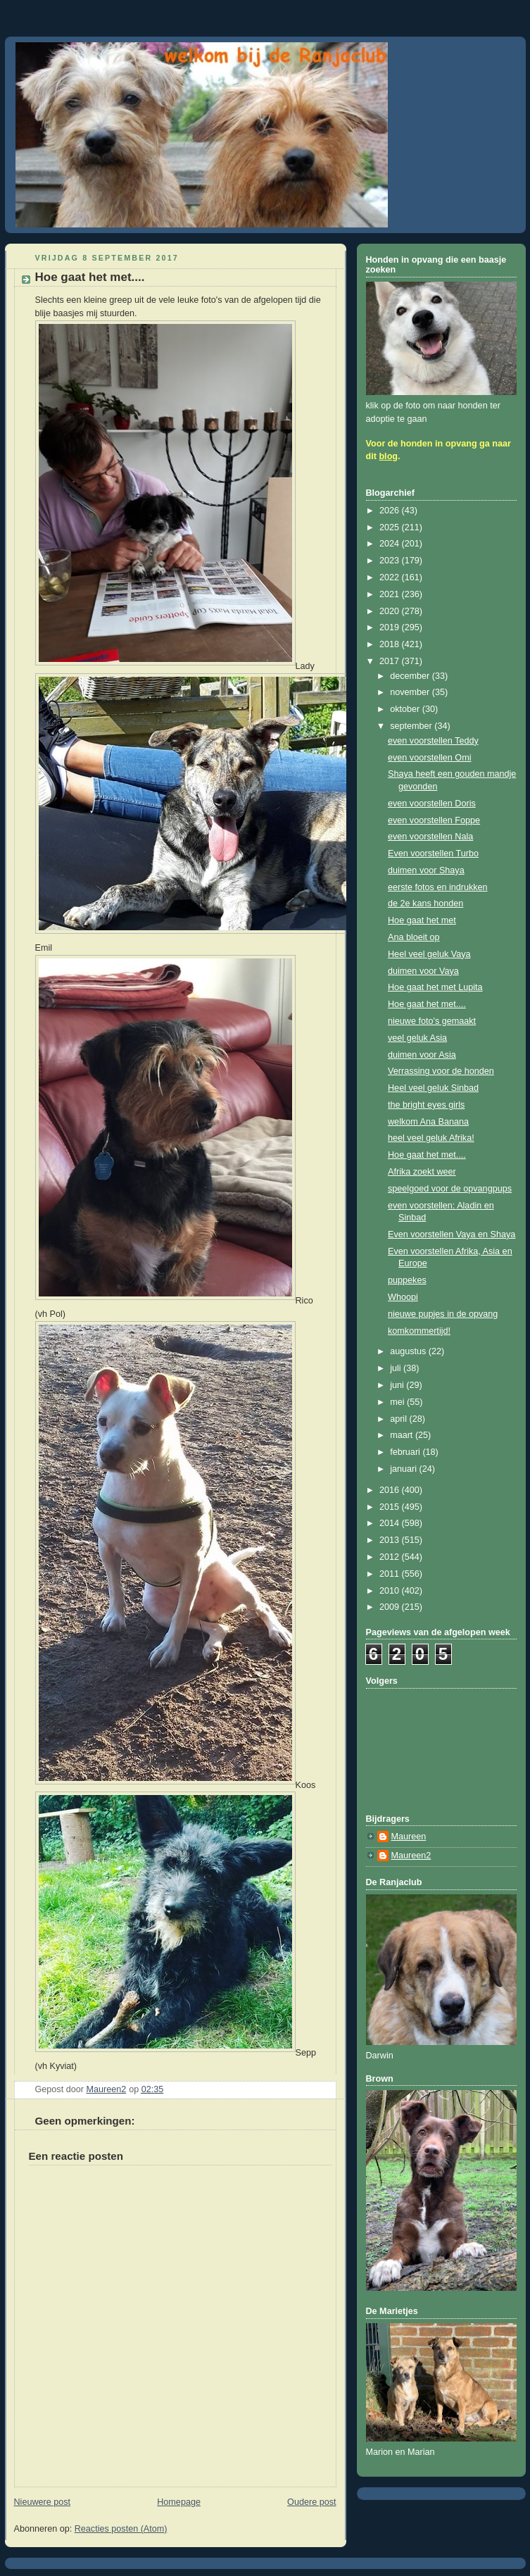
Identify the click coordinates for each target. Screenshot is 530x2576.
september (412, 726)
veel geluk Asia (417, 1038)
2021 (390, 594)
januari (404, 1469)
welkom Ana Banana (428, 1122)
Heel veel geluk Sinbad (433, 1088)
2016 (390, 1490)
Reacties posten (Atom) (121, 2529)
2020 (390, 611)
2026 (390, 510)
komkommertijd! (419, 1331)
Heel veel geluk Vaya (429, 954)
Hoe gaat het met (422, 920)
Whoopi (403, 1297)
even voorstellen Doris (432, 803)
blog (388, 456)
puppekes (407, 1280)
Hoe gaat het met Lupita (435, 987)
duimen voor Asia (422, 1055)
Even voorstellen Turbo (433, 853)
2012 (390, 1557)
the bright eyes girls (426, 1105)
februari (406, 1452)
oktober (406, 709)
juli (396, 1368)
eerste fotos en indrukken (438, 887)
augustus (409, 1351)
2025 (390, 527)
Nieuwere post (42, 2502)
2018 (390, 644)
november (411, 692)
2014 (390, 1523)
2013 (390, 1540)
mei (398, 1402)
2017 (390, 661)
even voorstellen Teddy (433, 741)
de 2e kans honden (425, 903)
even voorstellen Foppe (434, 820)
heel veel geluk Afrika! (431, 1138)
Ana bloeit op (414, 937)
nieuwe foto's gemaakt (432, 1021)
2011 (390, 1574)
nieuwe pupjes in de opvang (443, 1314)
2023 (390, 560)
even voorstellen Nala (430, 837)
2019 (390, 627)
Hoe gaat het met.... (427, 1004)
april (399, 1419)
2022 (390, 577)
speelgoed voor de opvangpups (450, 1189)
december (411, 676)
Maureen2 (411, 1856)
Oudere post (311, 2502)
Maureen (409, 1837)
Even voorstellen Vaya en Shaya (451, 1234)
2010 (390, 1591)
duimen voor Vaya (423, 971)
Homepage (179, 2502)
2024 (390, 544)
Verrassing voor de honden (441, 1071)
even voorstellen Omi (429, 758)
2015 (390, 1507)
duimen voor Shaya (426, 870)
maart (402, 1435)
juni (398, 1385)
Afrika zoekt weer (422, 1172)
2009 (390, 1607)
